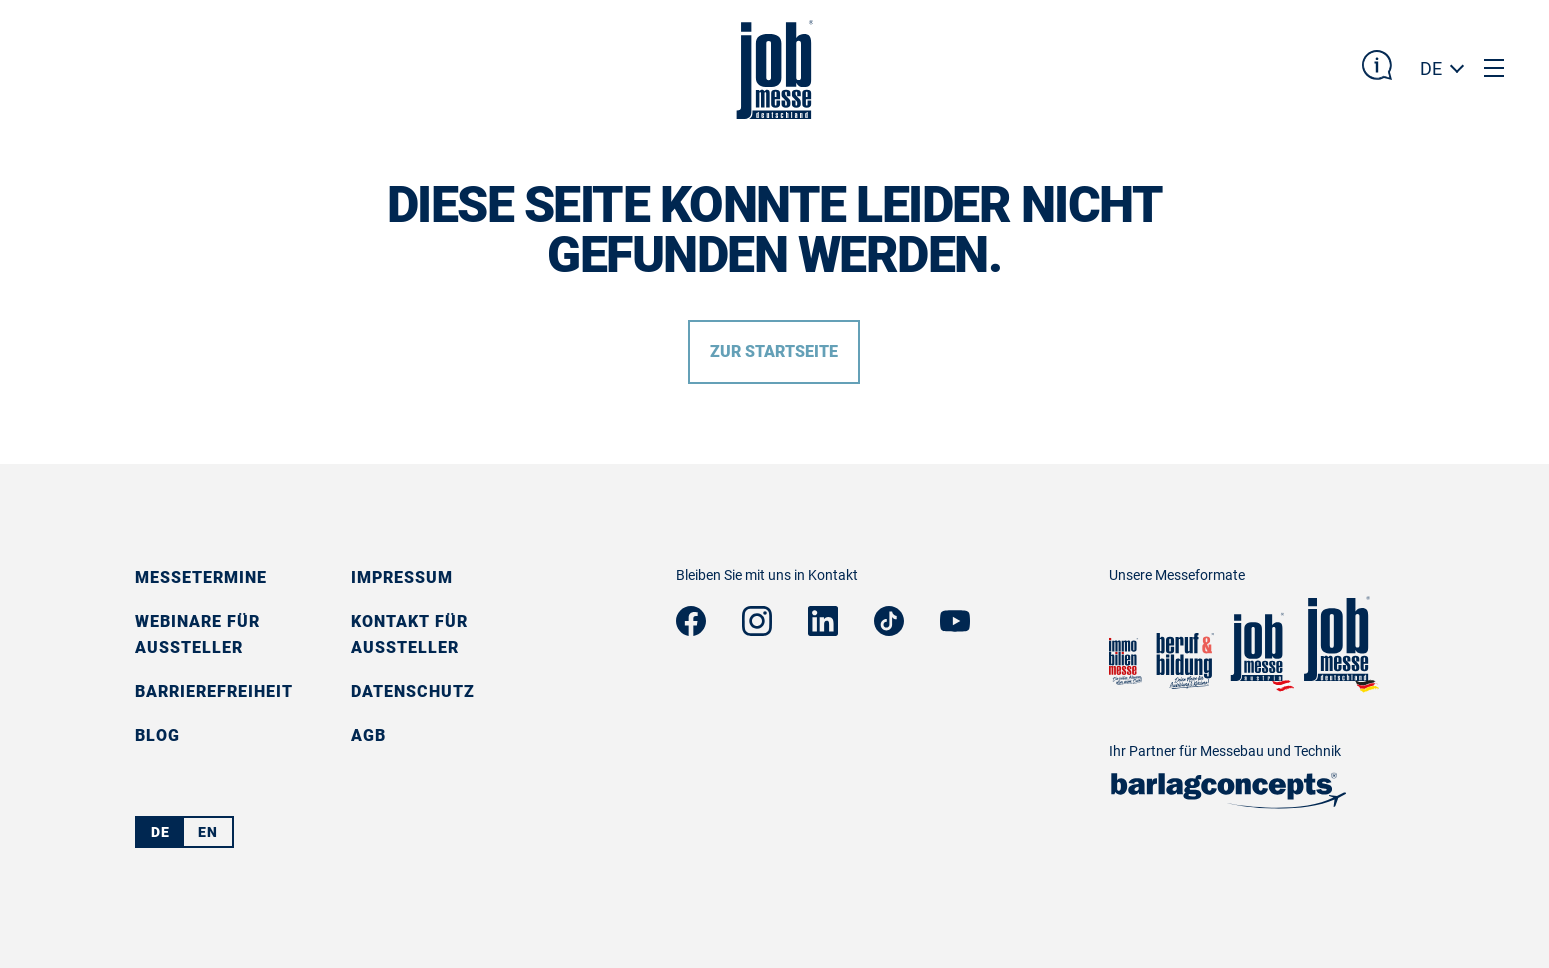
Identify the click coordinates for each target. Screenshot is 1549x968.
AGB (368, 735)
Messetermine (201, 577)
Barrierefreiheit (214, 691)
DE (1431, 68)
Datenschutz (413, 691)
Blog (157, 735)
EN (208, 832)
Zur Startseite (774, 351)
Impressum (402, 577)
